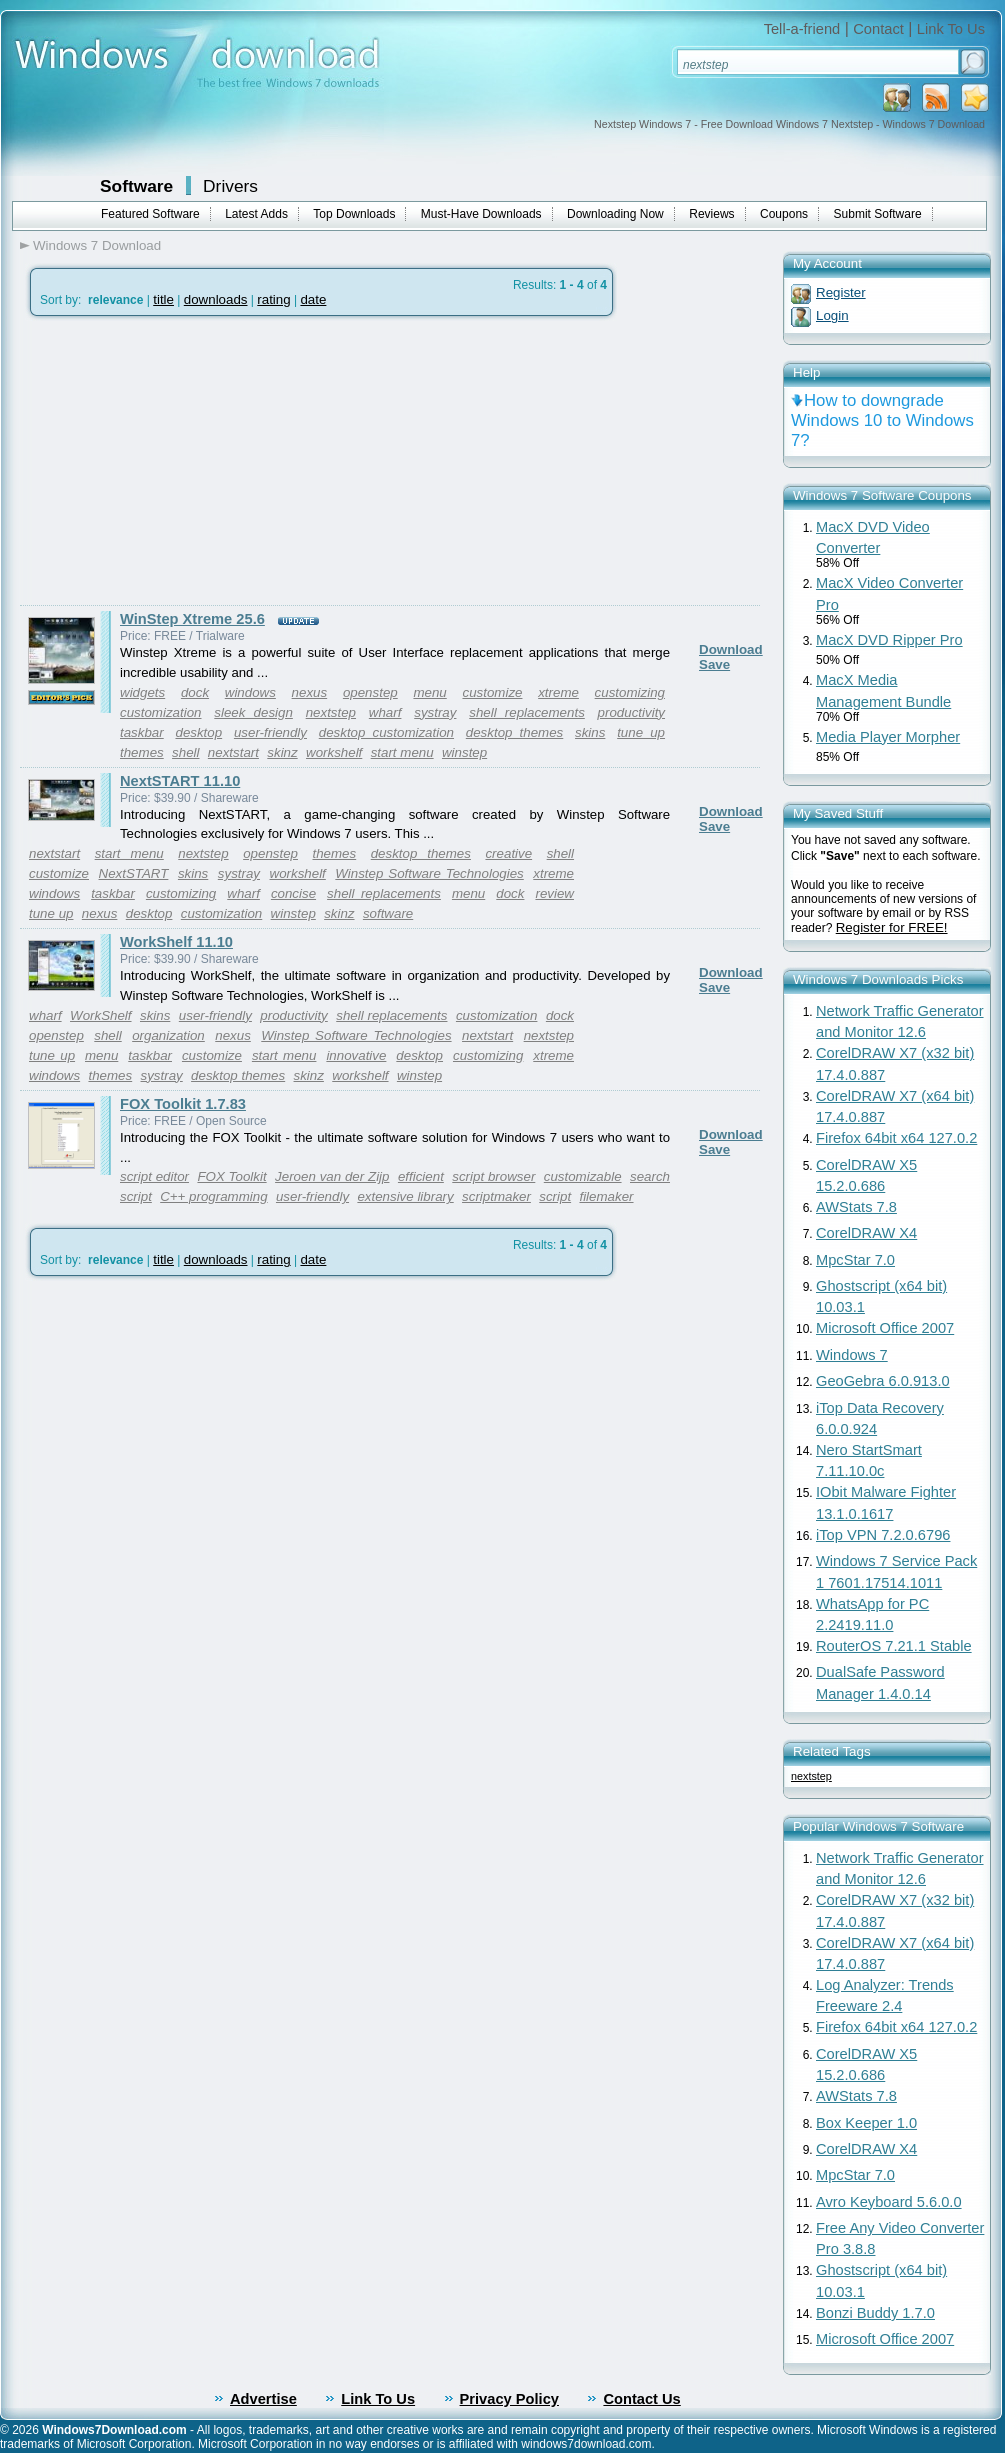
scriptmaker (496, 1196)
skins (590, 732)
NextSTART (134, 873)
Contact (878, 29)
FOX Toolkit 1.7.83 (183, 1104)
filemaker (606, 1196)
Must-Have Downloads (481, 214)
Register (841, 292)
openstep (370, 692)
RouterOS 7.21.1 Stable (894, 1646)
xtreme (558, 692)
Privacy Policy (509, 2399)
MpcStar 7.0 (855, 1260)
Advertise (263, 2399)
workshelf (334, 752)
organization (168, 1035)
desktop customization (386, 732)
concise (293, 893)
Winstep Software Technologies (429, 873)
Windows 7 (852, 1355)
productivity (631, 712)
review (554, 893)
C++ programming (213, 1196)
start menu (402, 752)
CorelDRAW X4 (866, 1233)
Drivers (230, 186)
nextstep (331, 712)
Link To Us (951, 29)
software (388, 913)
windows (250, 692)
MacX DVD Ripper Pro (889, 640)
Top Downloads (354, 214)
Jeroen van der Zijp (332, 1176)
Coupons (784, 214)
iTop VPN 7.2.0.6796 (883, 1535)
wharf (385, 712)
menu (429, 692)
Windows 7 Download (97, 245)
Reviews (711, 214)
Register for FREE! (892, 927)
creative (508, 853)
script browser (493, 1176)
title (163, 299)
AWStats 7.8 (856, 1207)
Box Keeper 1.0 (866, 2123)
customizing (630, 692)
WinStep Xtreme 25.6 (192, 619)
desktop (198, 732)
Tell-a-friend (802, 29)
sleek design (253, 712)
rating (273, 299)
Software (136, 186)
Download (731, 649)
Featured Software (150, 214)
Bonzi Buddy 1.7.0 (875, 2313)
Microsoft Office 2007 (885, 1328)
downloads (216, 299)
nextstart (233, 752)
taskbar (142, 732)
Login (832, 315)
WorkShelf (100, 1015)
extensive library (405, 1196)
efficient (421, 1176)
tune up (641, 732)
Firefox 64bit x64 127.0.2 (896, 1138)
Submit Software (878, 214)
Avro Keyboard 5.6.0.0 (889, 2202)
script (555, 1196)
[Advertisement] (188, 461)
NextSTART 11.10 (180, 781)
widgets (142, 692)
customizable (583, 1176)
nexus (310, 692)
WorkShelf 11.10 (176, 942)
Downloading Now (615, 214)
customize (492, 692)
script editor (154, 1176)
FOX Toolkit (231, 1176)
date (313, 299)
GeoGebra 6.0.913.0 (883, 1381)
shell (185, 752)
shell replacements (527, 712)
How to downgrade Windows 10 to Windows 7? (882, 420)
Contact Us (641, 2399)
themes (142, 752)
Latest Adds (256, 214)
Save (714, 664)
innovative (356, 1055)
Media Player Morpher (888, 737)
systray (435, 712)
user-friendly (270, 732)
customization (161, 712)
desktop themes (515, 732)
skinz (282, 752)
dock (195, 692)
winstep (464, 752)
